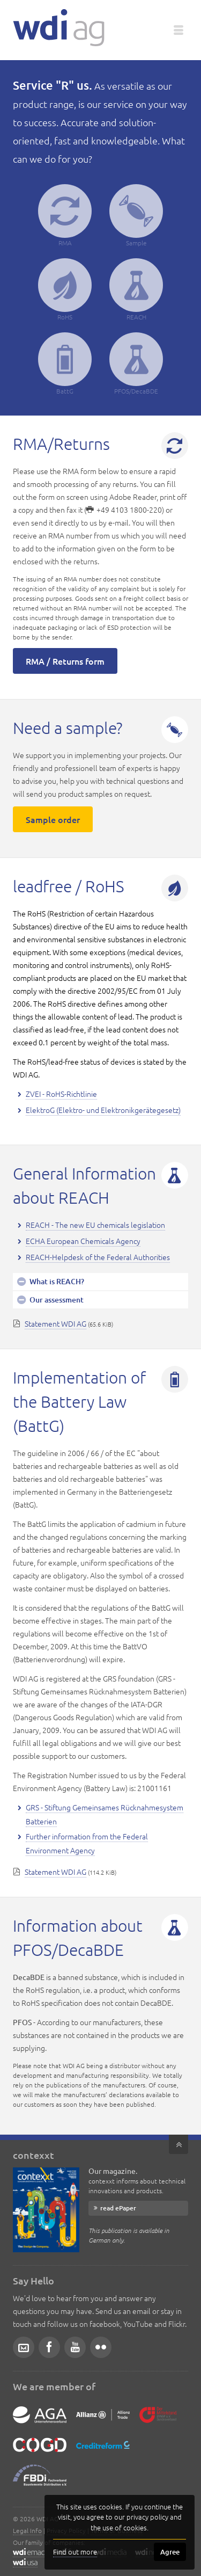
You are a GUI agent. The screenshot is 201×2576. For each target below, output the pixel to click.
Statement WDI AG (55, 1323)
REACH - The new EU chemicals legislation (95, 1224)
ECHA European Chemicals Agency (83, 1240)
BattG (65, 363)
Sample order (53, 819)
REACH (136, 289)
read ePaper (118, 2208)
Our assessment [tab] (56, 1299)
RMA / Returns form (65, 661)
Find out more (75, 2551)
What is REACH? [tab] (56, 1281)
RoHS (65, 289)
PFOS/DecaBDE (136, 363)
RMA (65, 215)
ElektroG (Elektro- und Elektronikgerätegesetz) (103, 1109)
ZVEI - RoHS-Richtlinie (61, 1093)
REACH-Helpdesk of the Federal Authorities (98, 1256)
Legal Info (27, 2530)
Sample (136, 215)
